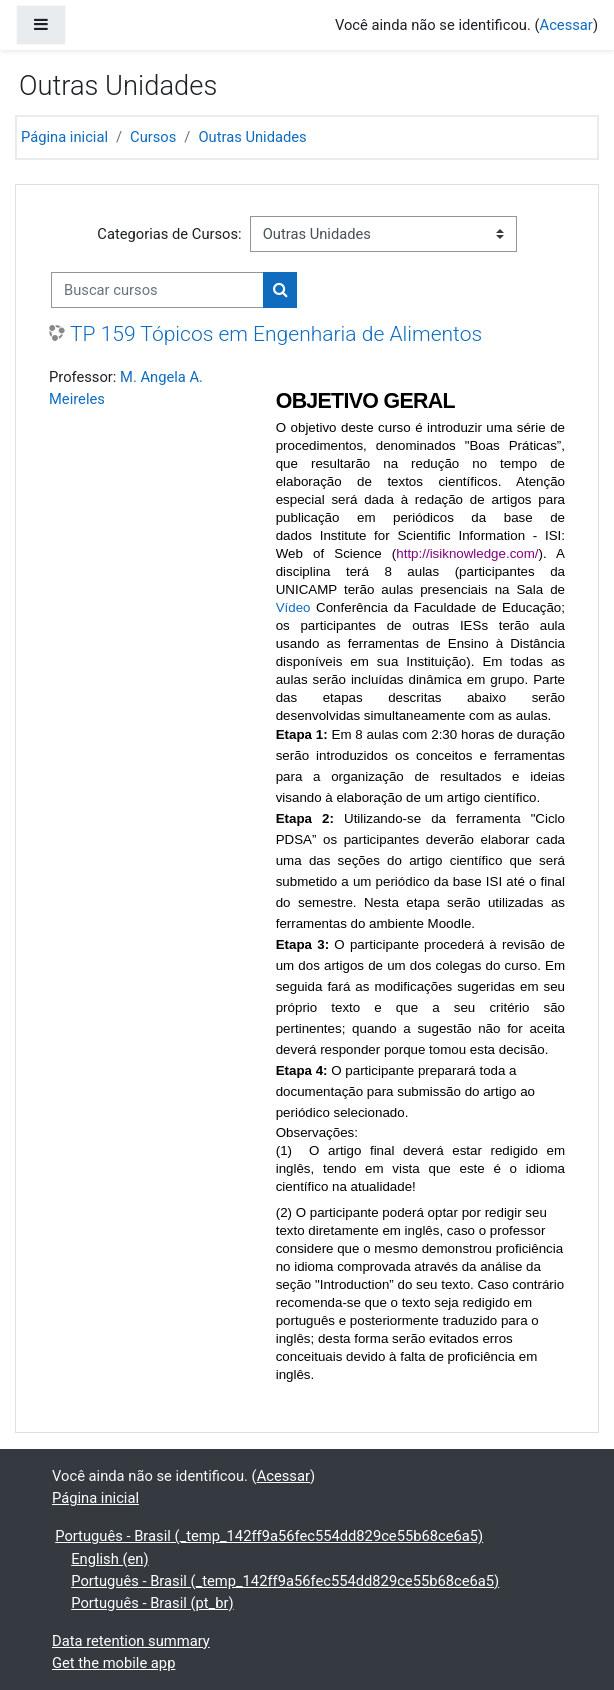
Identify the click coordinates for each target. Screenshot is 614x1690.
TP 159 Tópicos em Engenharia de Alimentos (276, 333)
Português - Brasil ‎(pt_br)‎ (152, 1603)
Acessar (566, 25)
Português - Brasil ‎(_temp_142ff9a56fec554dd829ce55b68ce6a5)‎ (269, 1536)
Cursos (153, 137)
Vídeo (293, 607)
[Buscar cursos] (157, 290)
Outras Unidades (252, 137)
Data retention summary (131, 1641)
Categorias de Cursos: (169, 234)
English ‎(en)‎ (109, 1559)
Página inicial (64, 137)
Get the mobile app (113, 1663)
